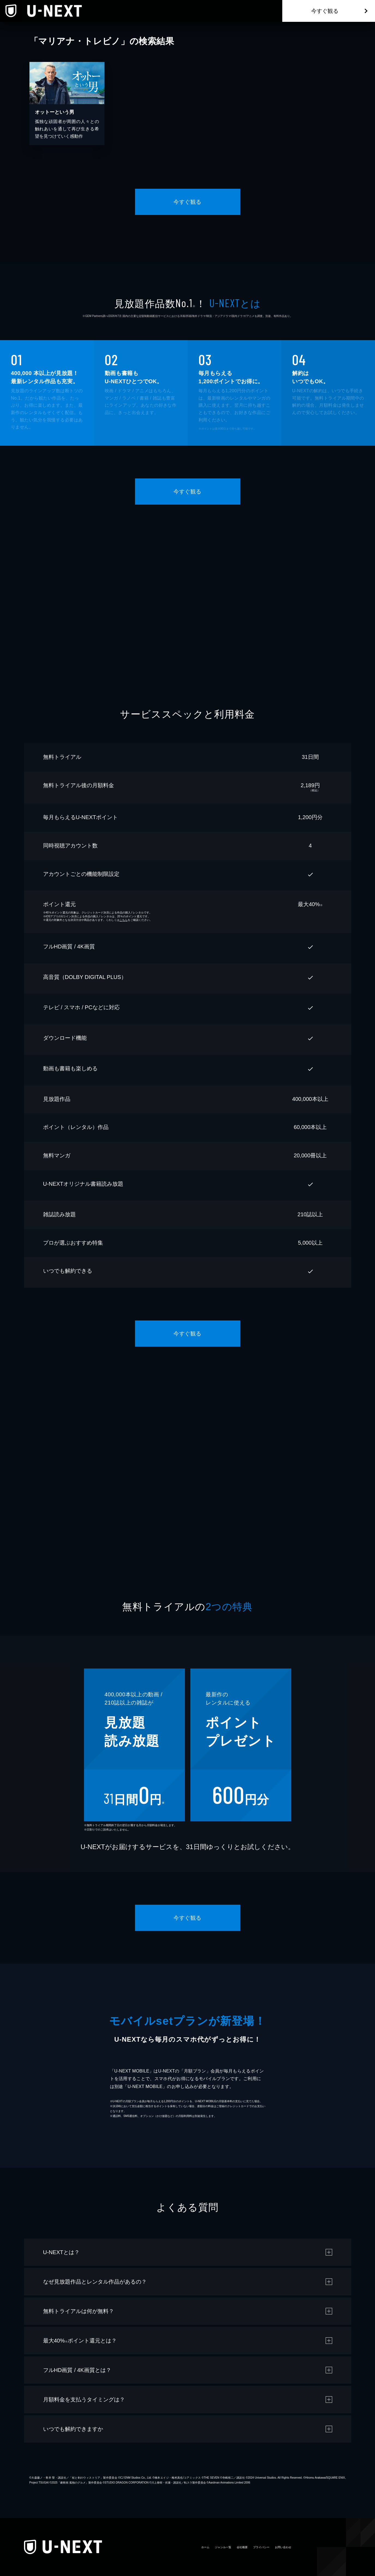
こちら (123, 919)
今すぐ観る (324, 11)
